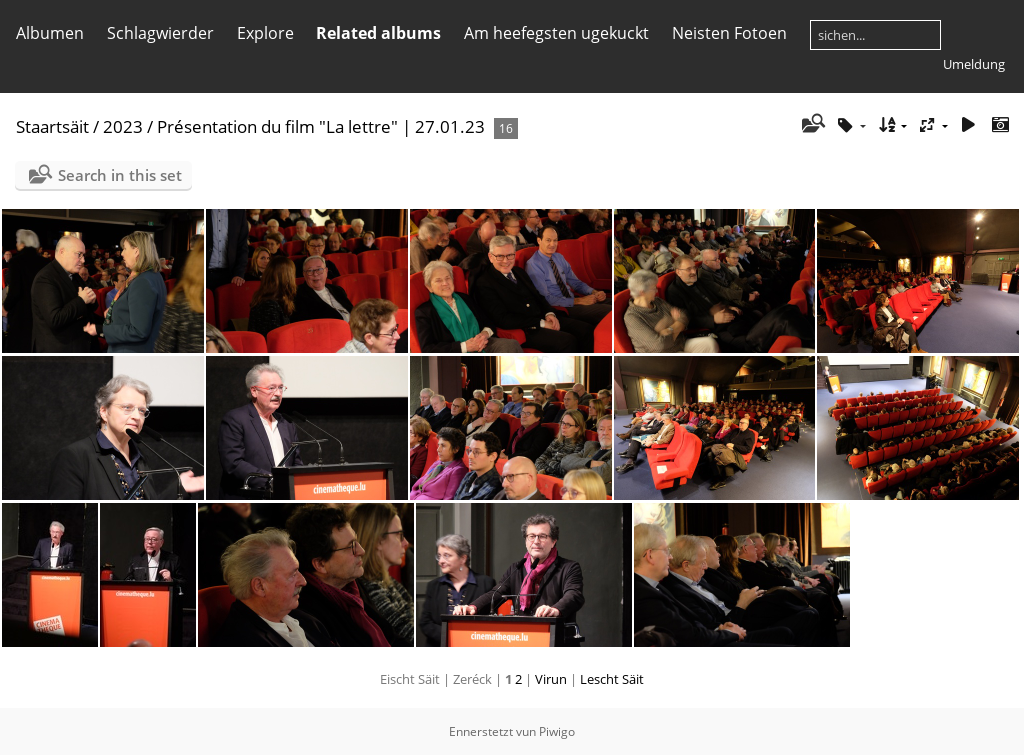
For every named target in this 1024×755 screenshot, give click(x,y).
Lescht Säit (612, 679)
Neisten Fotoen (729, 33)
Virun (551, 679)
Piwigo (557, 731)
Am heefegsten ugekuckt (556, 33)
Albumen (50, 33)
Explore (265, 33)
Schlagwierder (160, 33)
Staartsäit (52, 126)
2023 (123, 126)
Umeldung (974, 64)
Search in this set (120, 175)
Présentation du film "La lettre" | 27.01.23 (321, 126)
